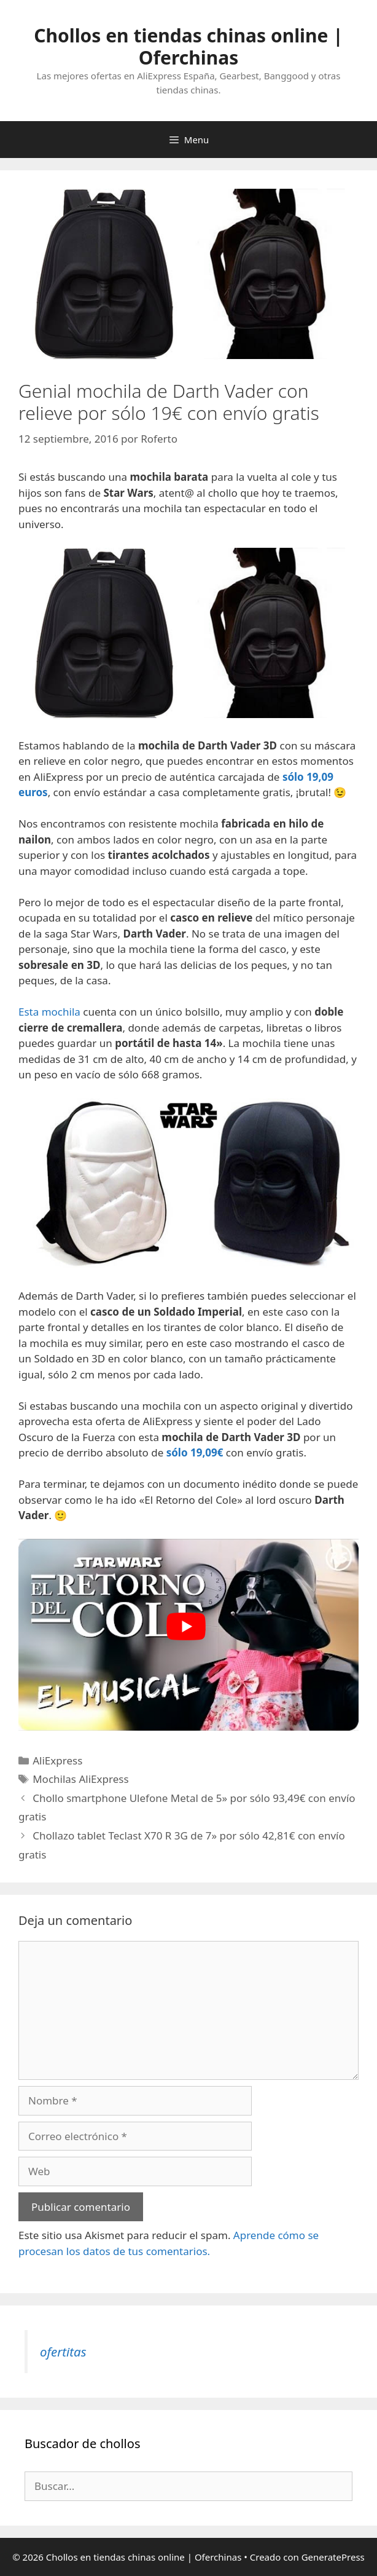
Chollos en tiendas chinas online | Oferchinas (188, 46)
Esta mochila (49, 1012)
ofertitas (63, 2351)
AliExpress (57, 1760)
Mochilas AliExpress (80, 1779)
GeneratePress (333, 2557)
